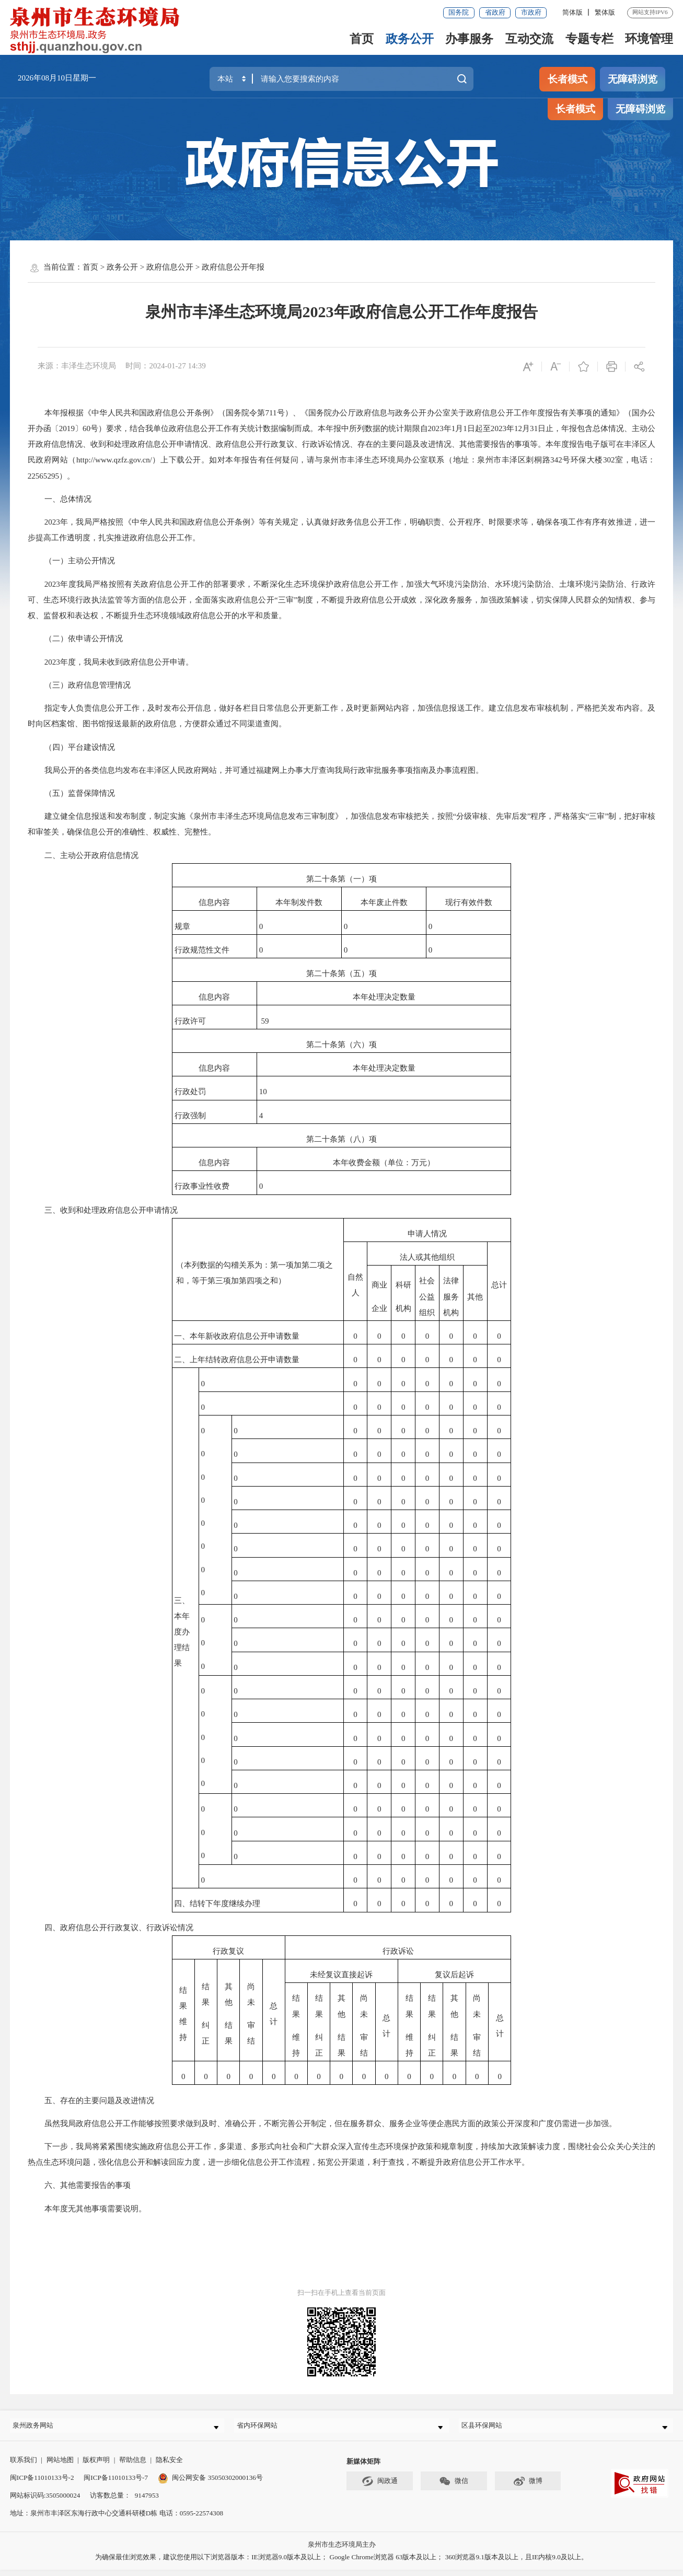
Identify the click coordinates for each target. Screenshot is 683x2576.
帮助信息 (132, 2466)
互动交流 (529, 38)
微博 (528, 2487)
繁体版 (605, 12)
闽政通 (380, 2487)
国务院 (458, 12)
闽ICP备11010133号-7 (116, 2484)
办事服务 (469, 38)
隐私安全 (169, 2466)
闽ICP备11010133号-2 (42, 2484)
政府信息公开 (169, 267)
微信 (454, 2487)
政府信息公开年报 (233, 267)
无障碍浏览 (632, 79)
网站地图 (60, 2466)
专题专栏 (589, 38)
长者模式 (567, 79)
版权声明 (96, 2466)
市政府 (531, 12)
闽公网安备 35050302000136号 (210, 2484)
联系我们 (23, 2466)
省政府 (495, 12)
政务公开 (410, 38)
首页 (362, 38)
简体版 (572, 12)
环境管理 (649, 38)
